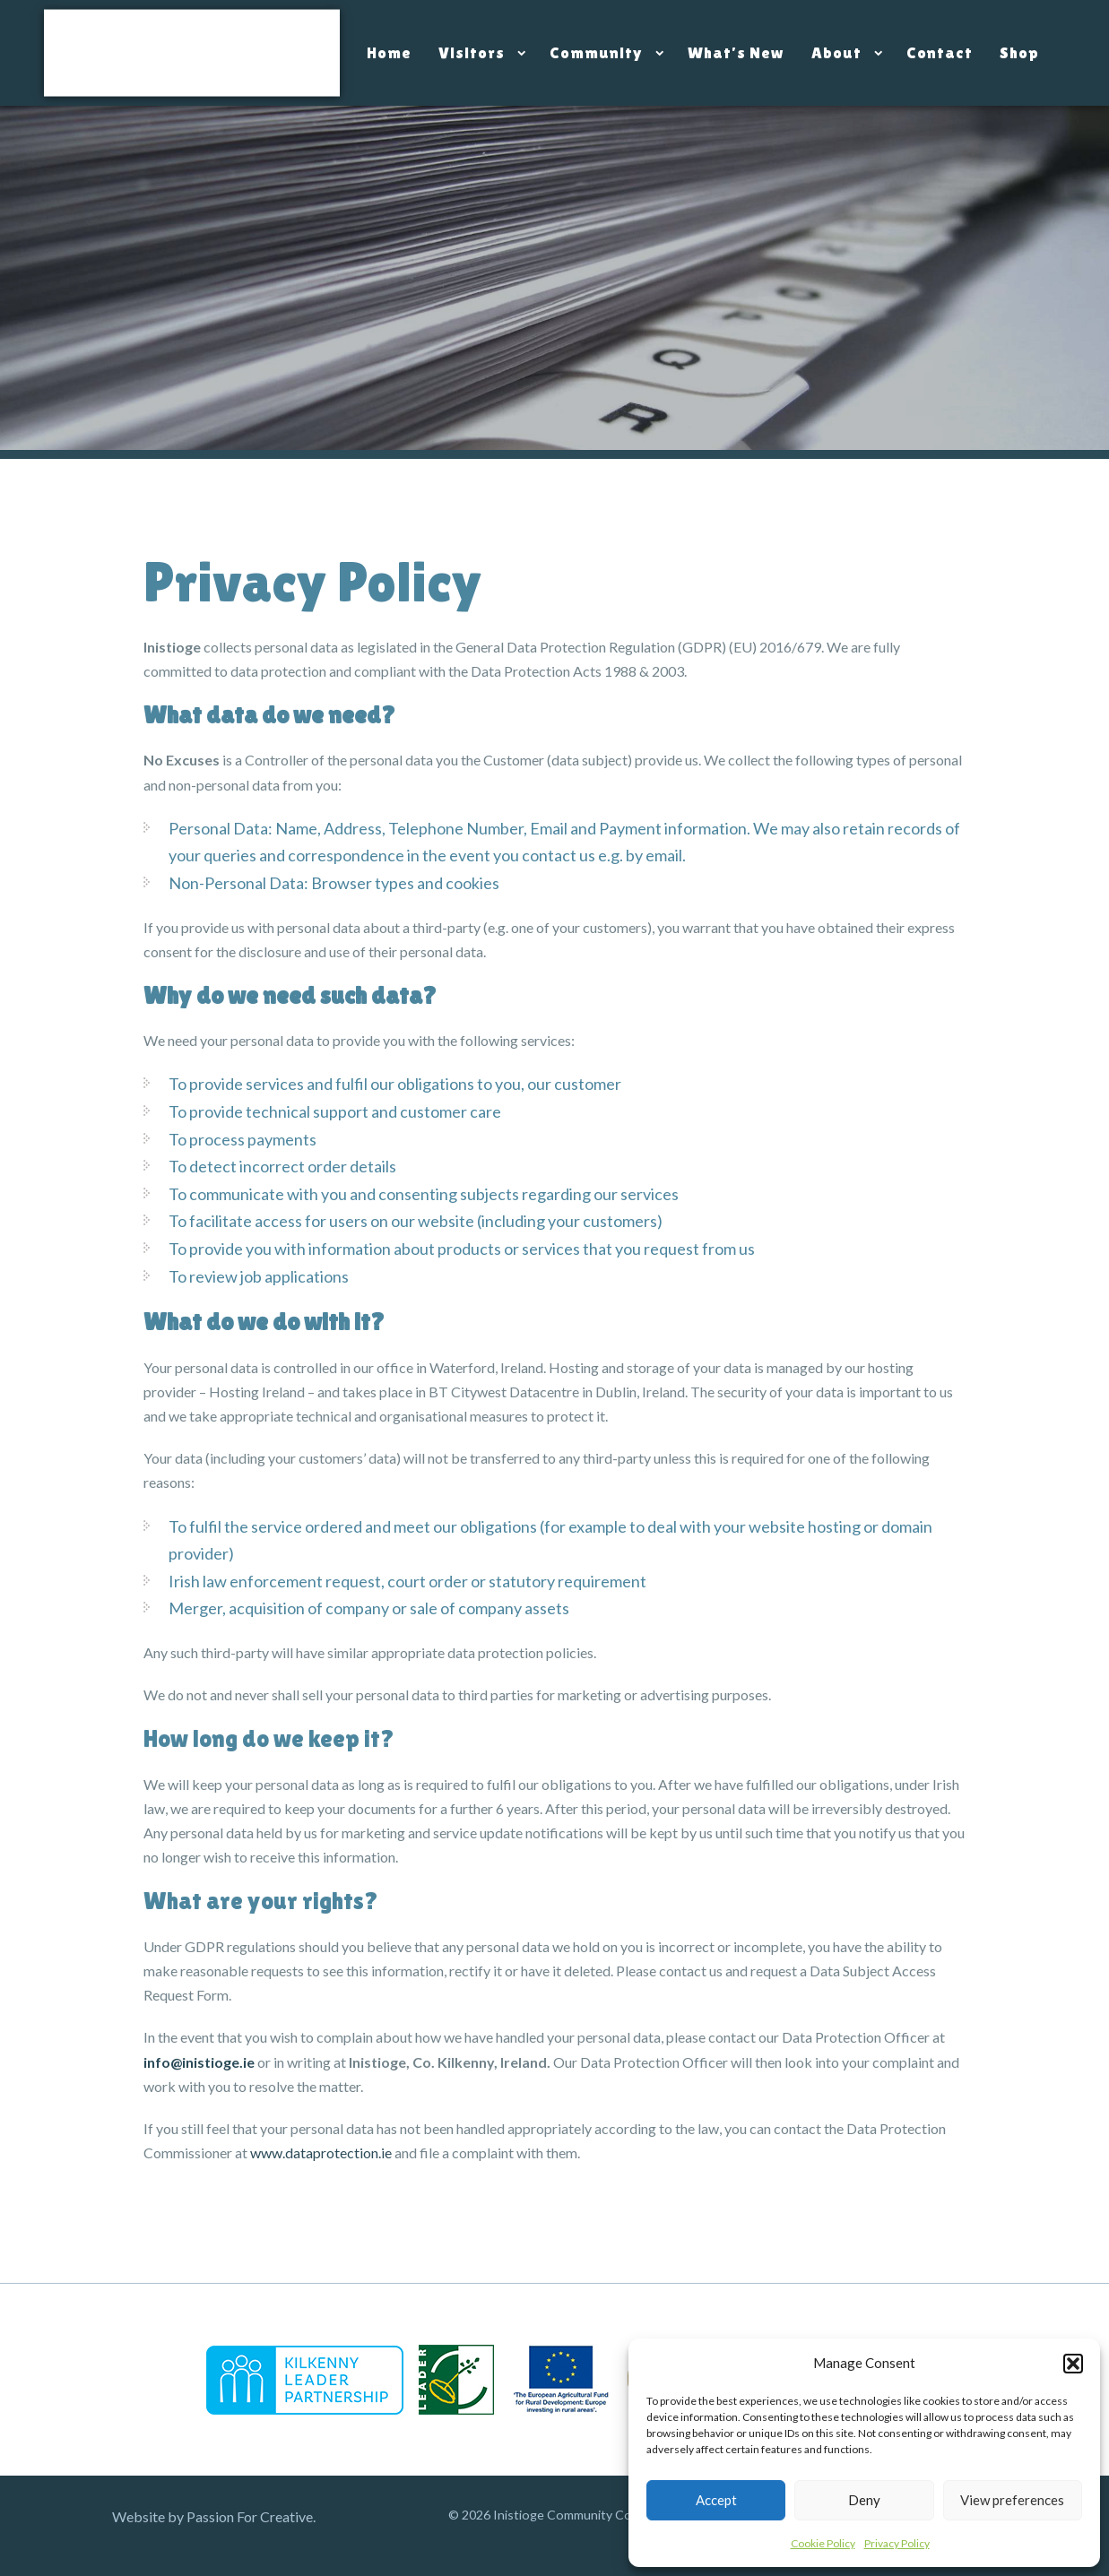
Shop (1019, 52)
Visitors (471, 52)
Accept (716, 2500)
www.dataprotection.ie (321, 2152)
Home (389, 52)
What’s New (736, 52)
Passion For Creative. (251, 2516)
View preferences (1012, 2500)
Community (596, 52)
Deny (864, 2500)
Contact (939, 52)
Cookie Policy (823, 2543)
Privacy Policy (897, 2543)
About (836, 52)
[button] (1073, 2364)
